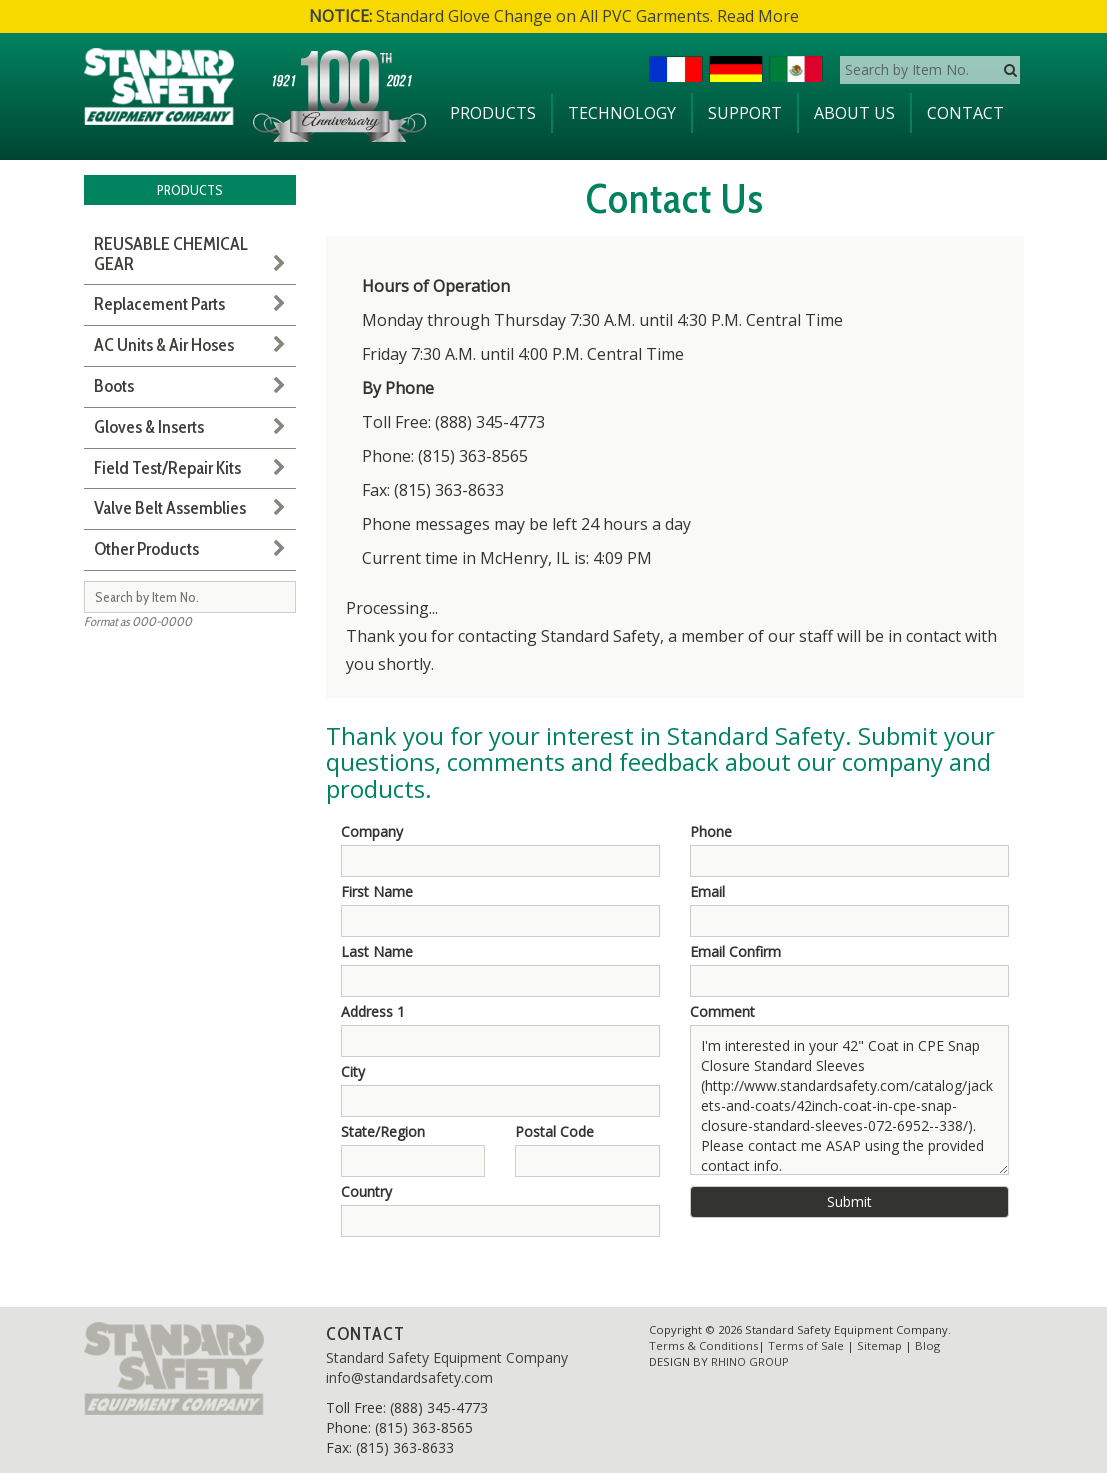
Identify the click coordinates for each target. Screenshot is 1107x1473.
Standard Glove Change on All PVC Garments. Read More (554, 16)
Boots (114, 386)
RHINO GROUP (750, 1361)
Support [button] (745, 113)
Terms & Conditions (703, 1345)
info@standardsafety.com (409, 1377)
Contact (965, 113)
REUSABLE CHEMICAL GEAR (171, 254)
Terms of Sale (806, 1345)
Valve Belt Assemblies (170, 508)
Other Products (146, 549)
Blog (927, 1345)
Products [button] (493, 113)
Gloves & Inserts (149, 427)
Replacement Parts (159, 304)
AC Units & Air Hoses (164, 345)
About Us (854, 113)
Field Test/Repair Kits (167, 468)
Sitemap (879, 1345)
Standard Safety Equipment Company (447, 1357)
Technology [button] (622, 113)
